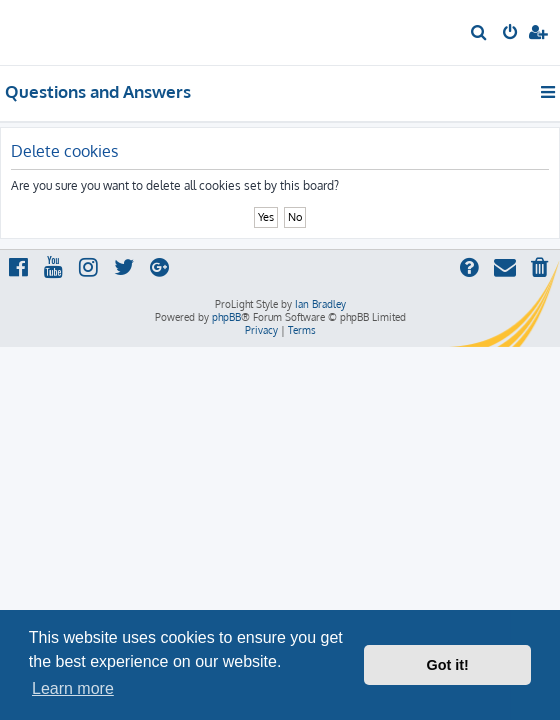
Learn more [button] (73, 688)
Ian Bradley (320, 304)
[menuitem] (479, 34)
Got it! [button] (448, 665)
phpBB (226, 317)
